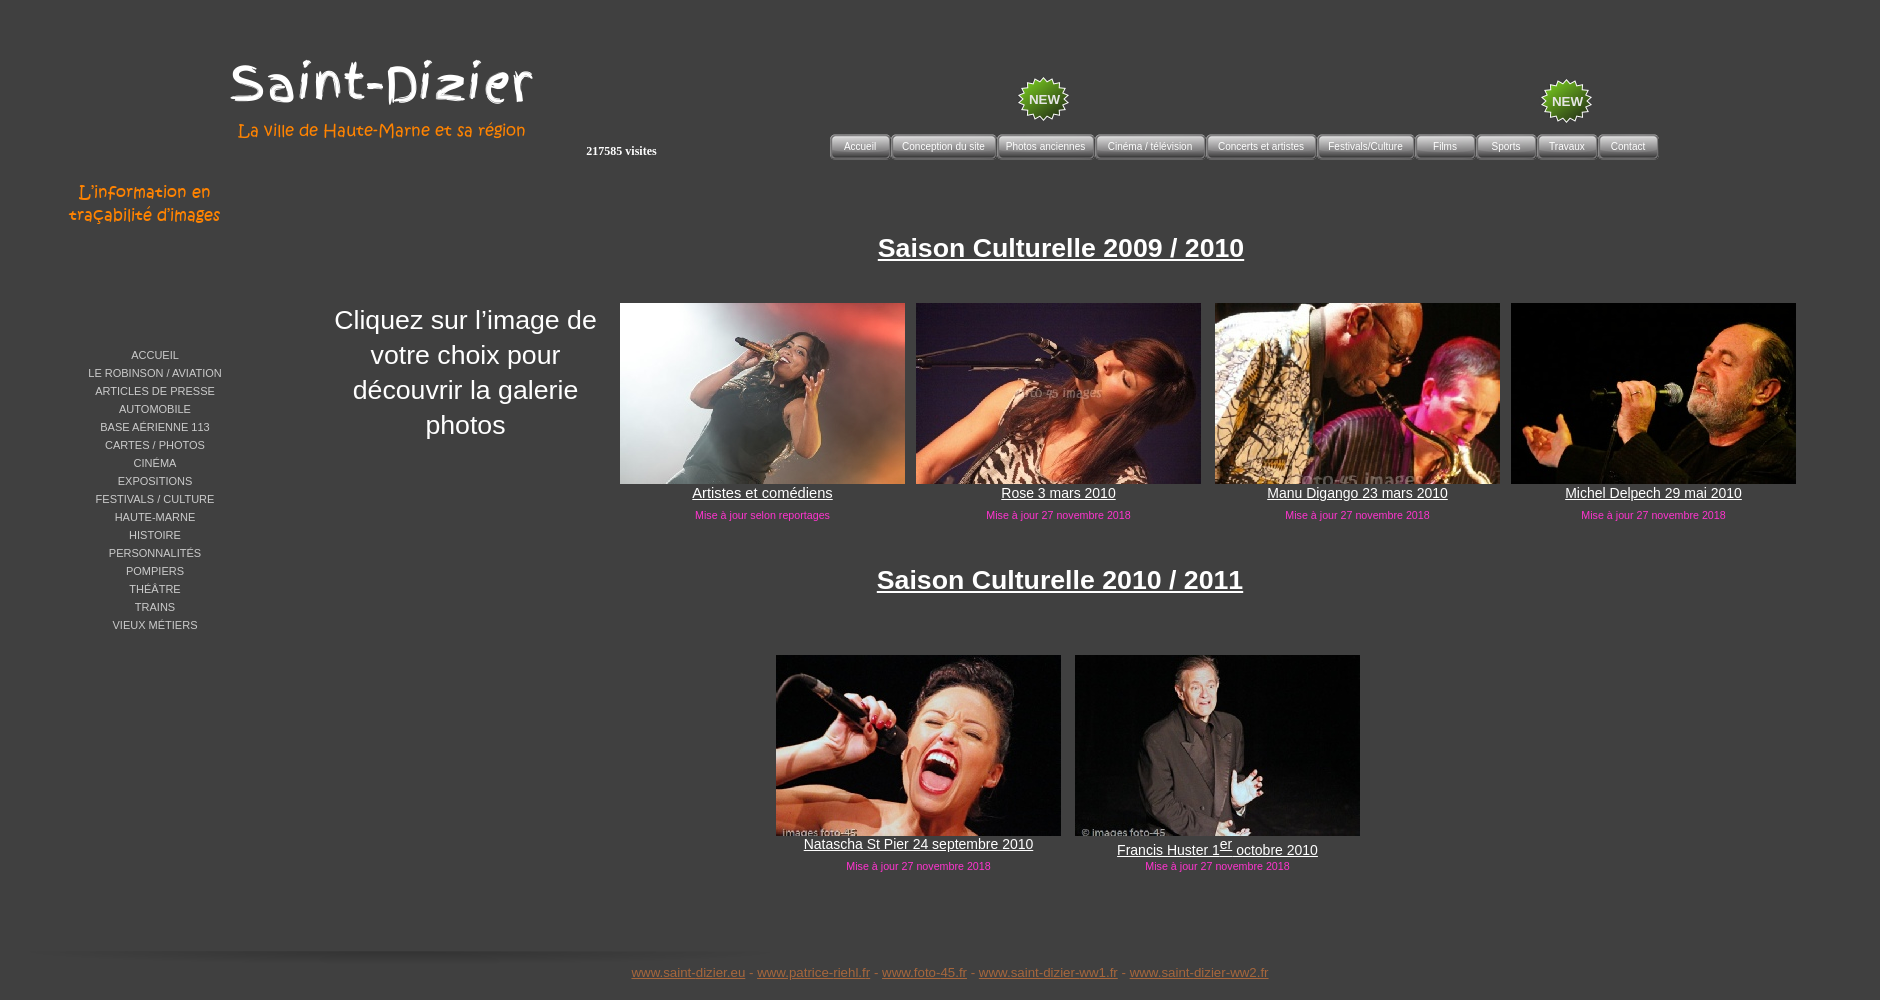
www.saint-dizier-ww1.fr (1048, 972)
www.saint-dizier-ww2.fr (1199, 972)
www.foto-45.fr (924, 972)
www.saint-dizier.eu (688, 972)
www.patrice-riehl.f (811, 972)
